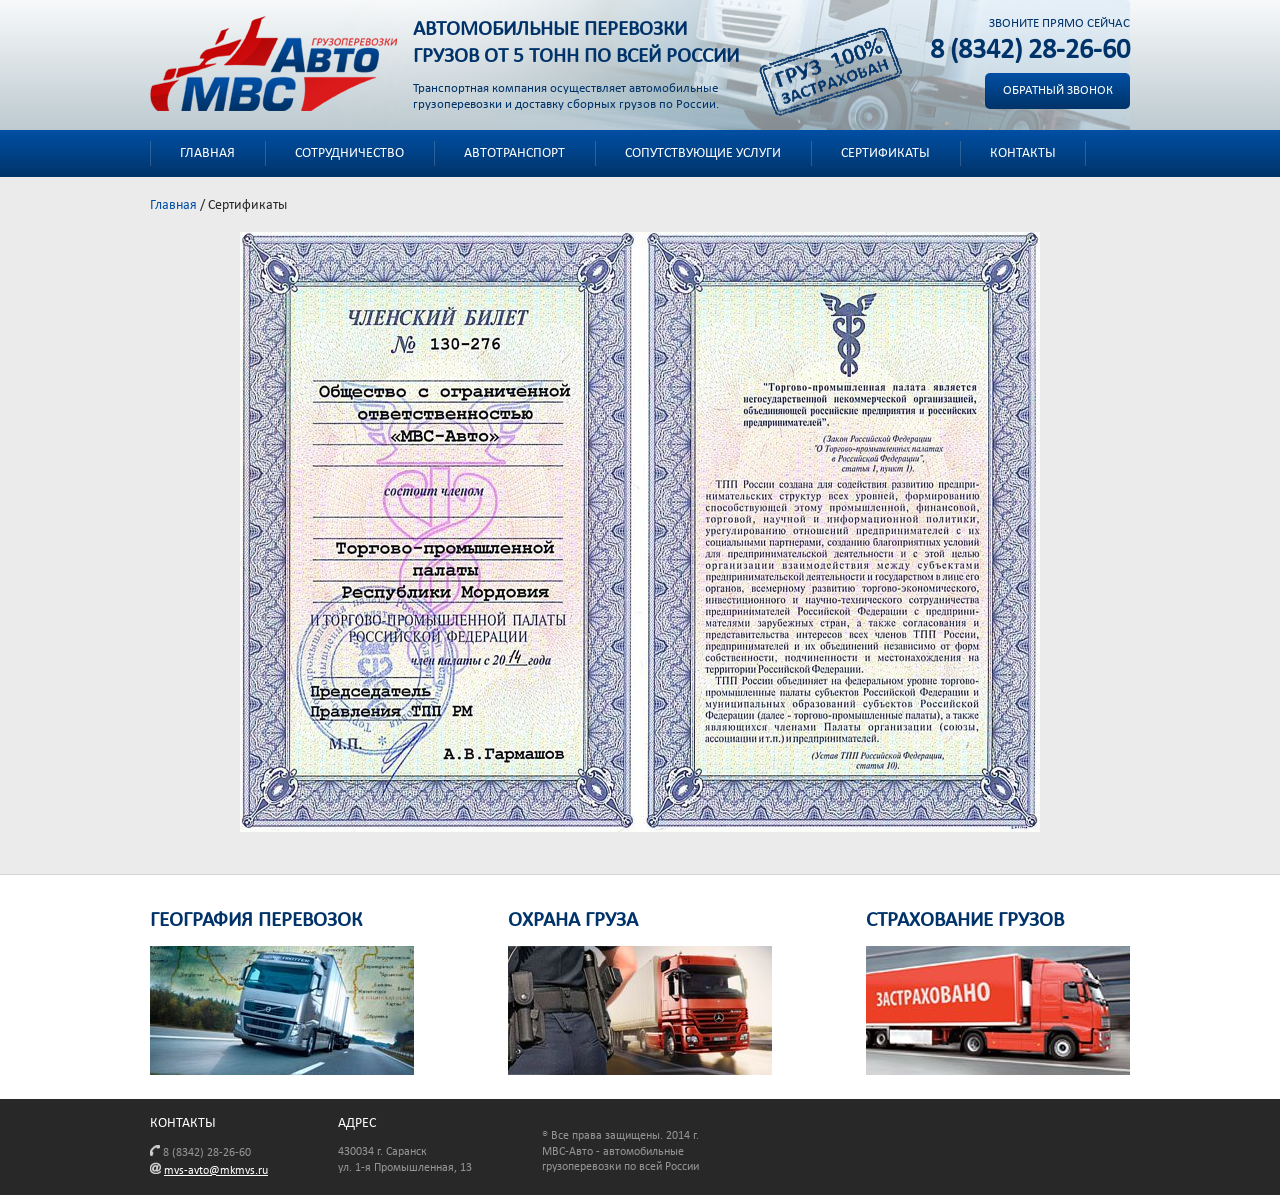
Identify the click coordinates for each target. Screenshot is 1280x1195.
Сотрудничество (349, 153)
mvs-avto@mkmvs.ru (216, 1171)
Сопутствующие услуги (703, 153)
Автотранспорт (514, 153)
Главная (207, 153)
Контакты (1023, 153)
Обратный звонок (1058, 90)
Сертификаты (885, 153)
